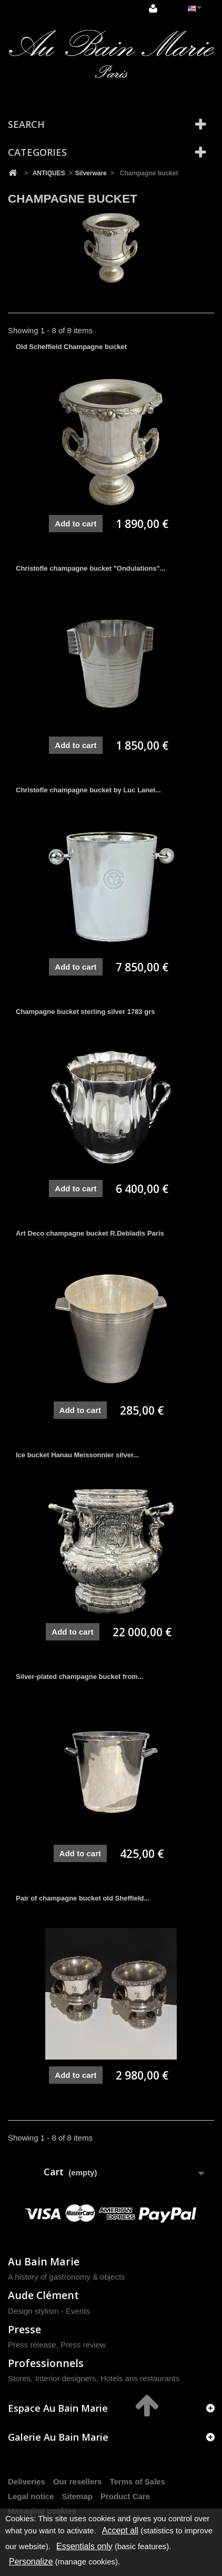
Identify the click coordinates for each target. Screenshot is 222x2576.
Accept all (120, 2530)
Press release (32, 2344)
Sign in (153, 8)
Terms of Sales (137, 2481)
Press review (83, 2344)
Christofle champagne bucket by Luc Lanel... (88, 790)
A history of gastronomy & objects (66, 2276)
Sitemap (77, 2496)
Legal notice (31, 2496)
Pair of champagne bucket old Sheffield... (82, 1898)
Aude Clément (43, 2295)
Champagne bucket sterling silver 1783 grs (85, 1012)
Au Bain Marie (43, 2261)
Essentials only (84, 2546)
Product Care (125, 2496)
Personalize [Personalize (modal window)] (31, 2561)
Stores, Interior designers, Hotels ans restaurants (93, 2378)
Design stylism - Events (49, 2310)
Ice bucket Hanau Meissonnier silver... (77, 1455)
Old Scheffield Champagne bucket (71, 347)
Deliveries (26, 2481)
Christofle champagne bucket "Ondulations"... (91, 568)
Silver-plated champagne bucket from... (80, 1676)
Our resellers (77, 2481)
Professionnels (46, 2363)
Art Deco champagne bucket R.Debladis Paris (90, 1233)
